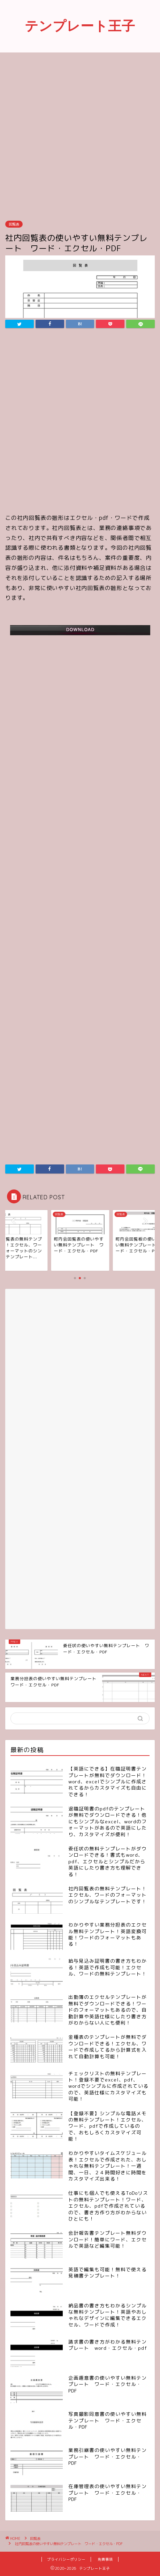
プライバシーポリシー (66, 2559)
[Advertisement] (80, 135)
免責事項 (105, 2559)
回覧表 (14, 224)
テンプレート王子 (80, 25)
